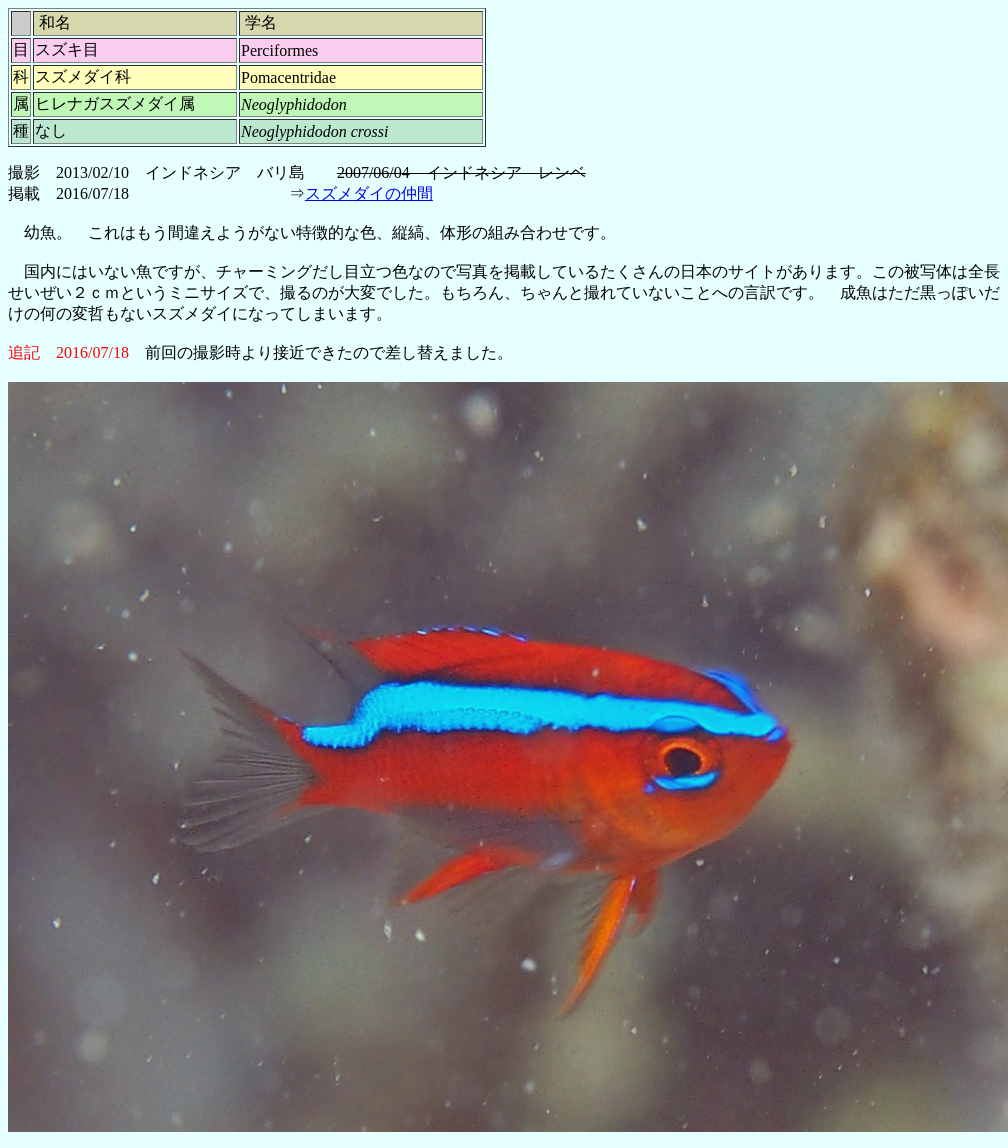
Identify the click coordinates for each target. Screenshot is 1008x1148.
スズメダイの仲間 (369, 193)
